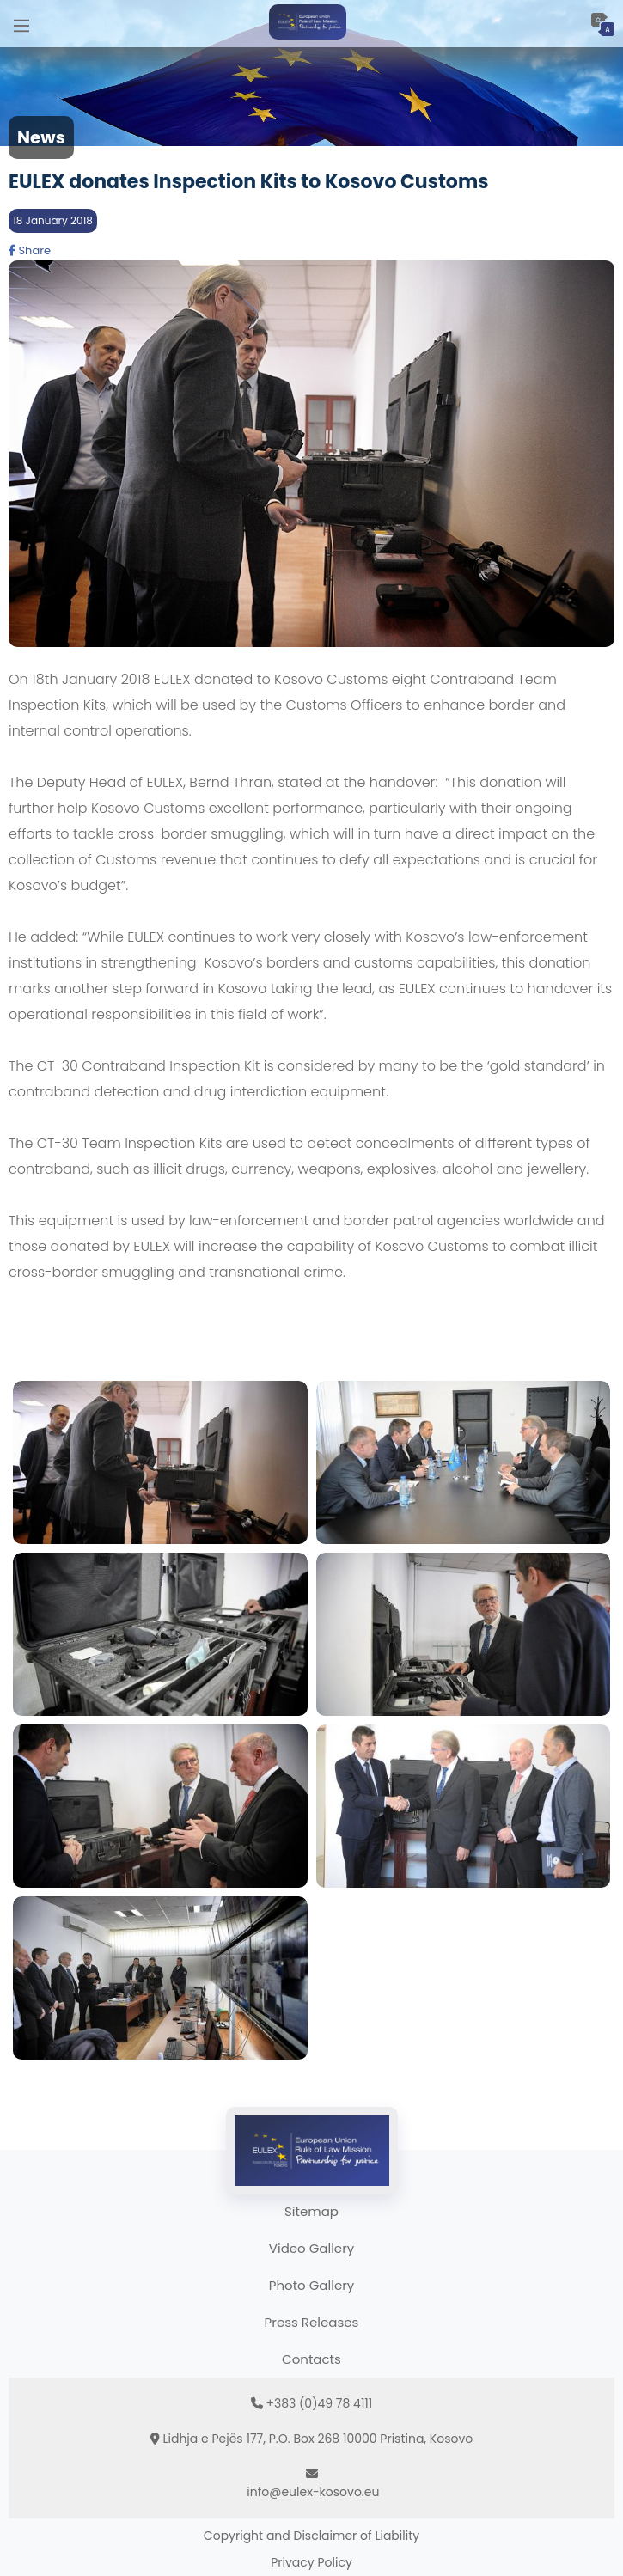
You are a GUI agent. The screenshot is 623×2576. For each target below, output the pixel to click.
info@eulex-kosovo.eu (313, 2491)
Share (30, 250)
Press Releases (312, 2322)
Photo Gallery (311, 2285)
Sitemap (311, 2211)
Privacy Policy (311, 2562)
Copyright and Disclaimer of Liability (311, 2535)
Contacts (311, 2359)
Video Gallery (311, 2248)
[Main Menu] (21, 23)
